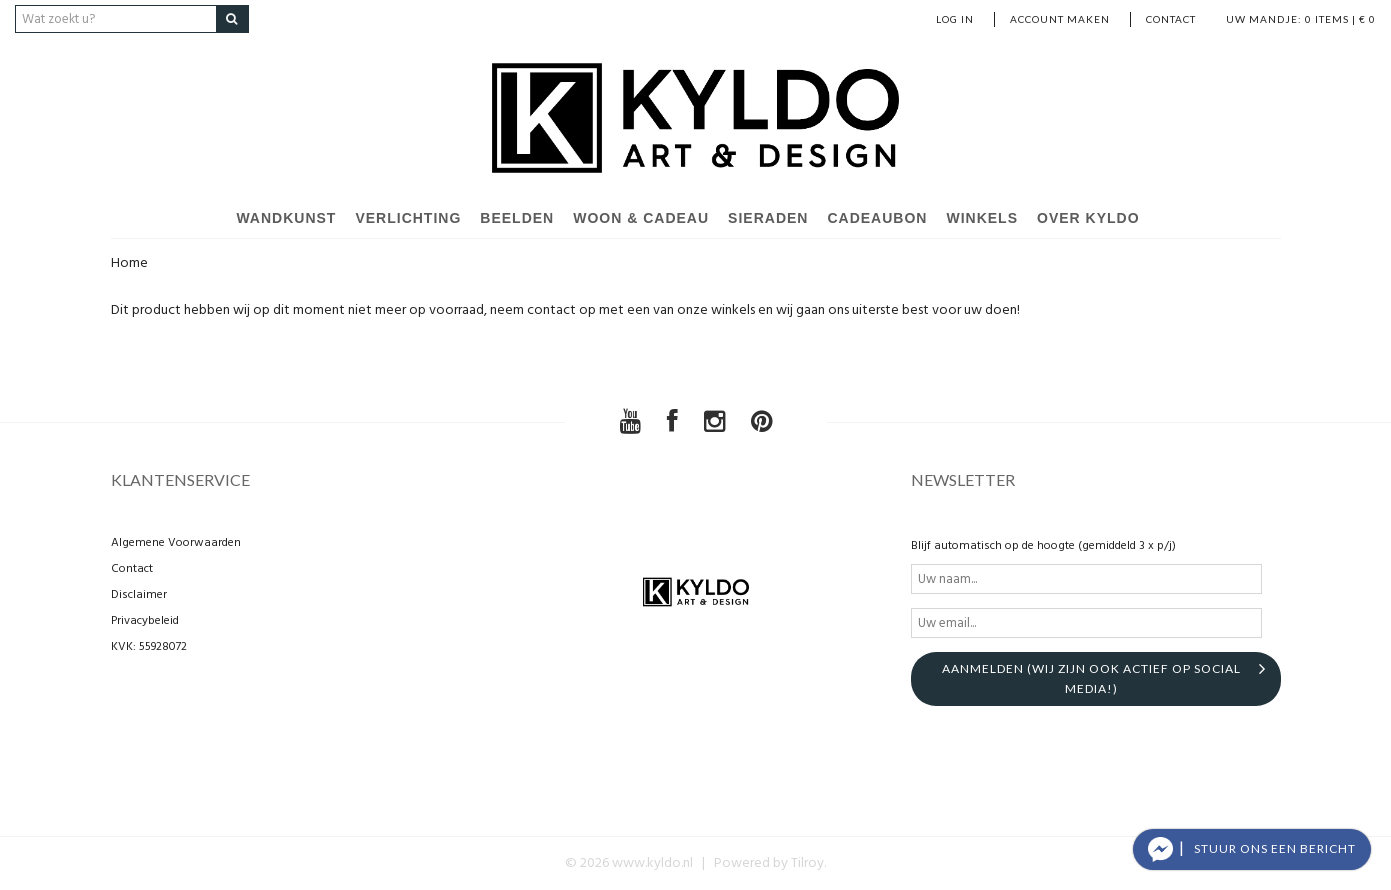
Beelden (517, 218)
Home (129, 263)
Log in (955, 19)
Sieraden (768, 218)
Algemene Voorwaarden (176, 543)
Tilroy (807, 863)
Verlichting (408, 218)
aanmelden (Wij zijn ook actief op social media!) (1091, 678)
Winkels (982, 218)
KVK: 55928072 (149, 647)
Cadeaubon (877, 218)
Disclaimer (139, 595)
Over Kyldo (1088, 218)
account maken (1060, 19)
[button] (1252, 849)
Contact (1171, 19)
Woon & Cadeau (641, 218)
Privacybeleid (145, 621)
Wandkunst (286, 218)
